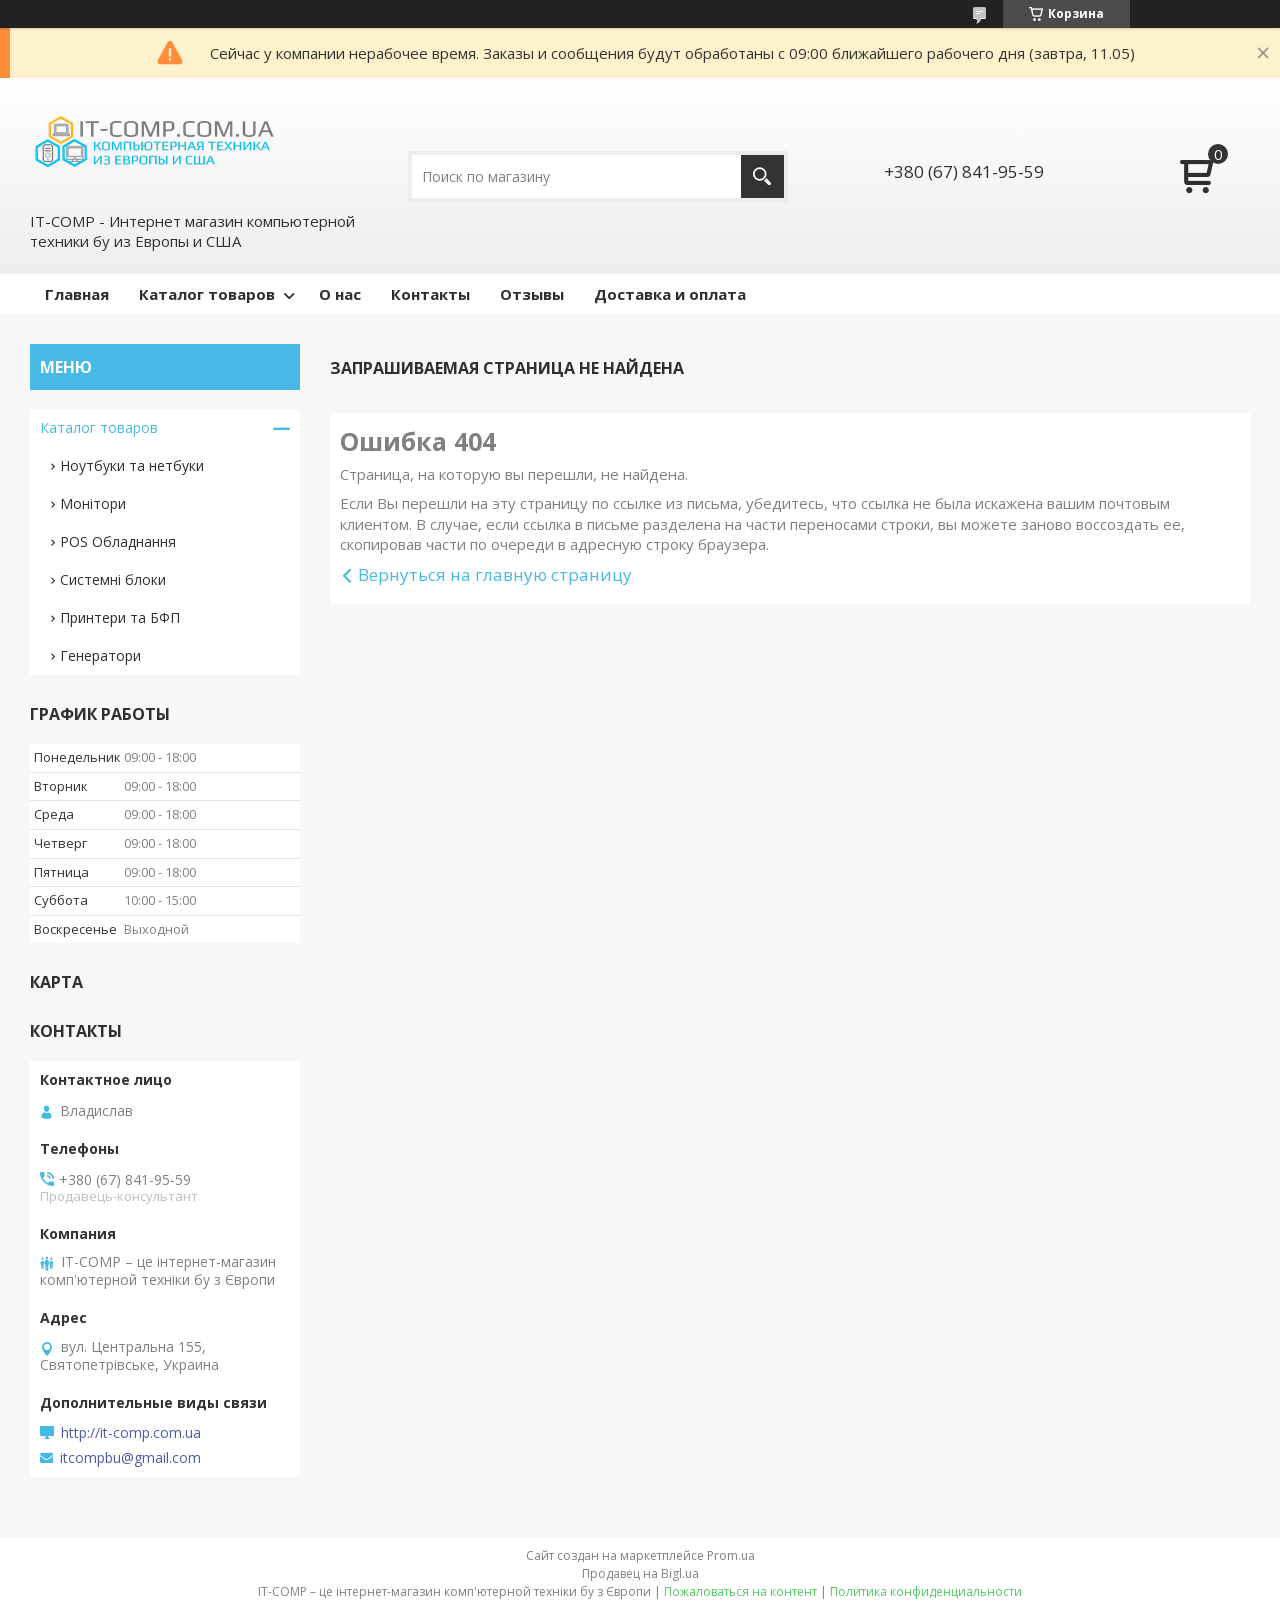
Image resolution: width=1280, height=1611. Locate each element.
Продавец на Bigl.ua (640, 1573)
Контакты (430, 294)
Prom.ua (731, 1555)
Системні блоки (113, 579)
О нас (340, 294)
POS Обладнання (118, 541)
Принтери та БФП (120, 617)
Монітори (93, 503)
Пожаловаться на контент (740, 1591)
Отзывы (532, 294)
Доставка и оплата (670, 294)
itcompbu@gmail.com (130, 1458)
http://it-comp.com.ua (131, 1433)
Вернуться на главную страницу (495, 574)
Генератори (100, 655)
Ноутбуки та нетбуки (132, 465)
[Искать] (762, 176)
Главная (77, 294)
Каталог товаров (207, 294)
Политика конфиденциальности (926, 1591)
